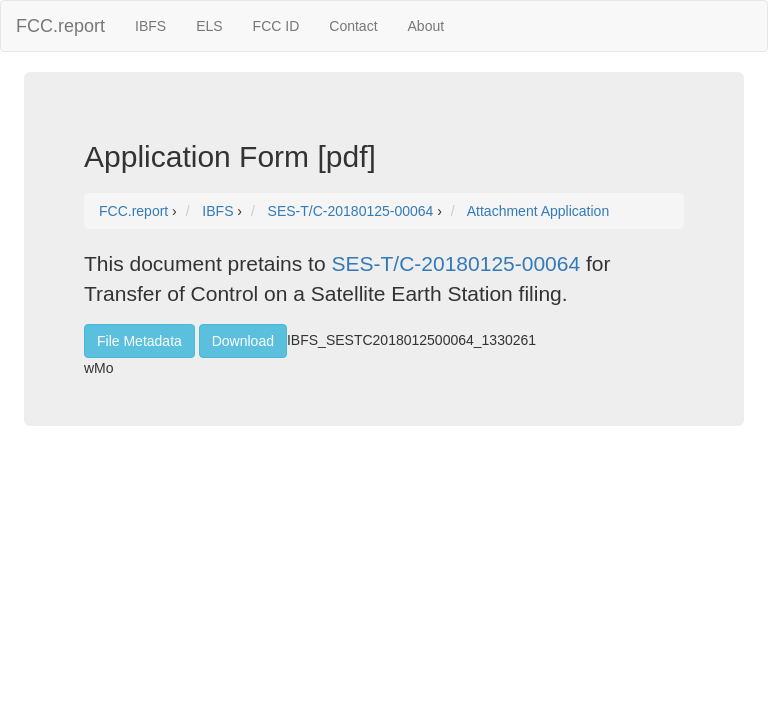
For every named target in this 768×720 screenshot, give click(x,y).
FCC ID (276, 26)
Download (243, 341)
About (426, 26)
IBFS (150, 26)
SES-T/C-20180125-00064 (455, 263)
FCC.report (60, 26)
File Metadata (139, 341)
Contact (353, 26)
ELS (209, 26)
